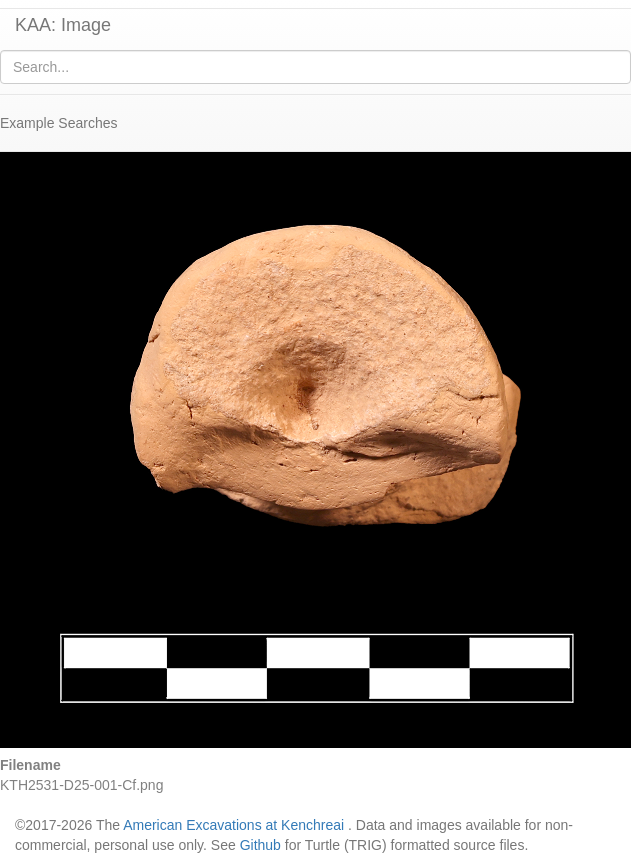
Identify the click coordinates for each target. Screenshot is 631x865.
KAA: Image (63, 25)
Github (260, 845)
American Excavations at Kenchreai (233, 825)
